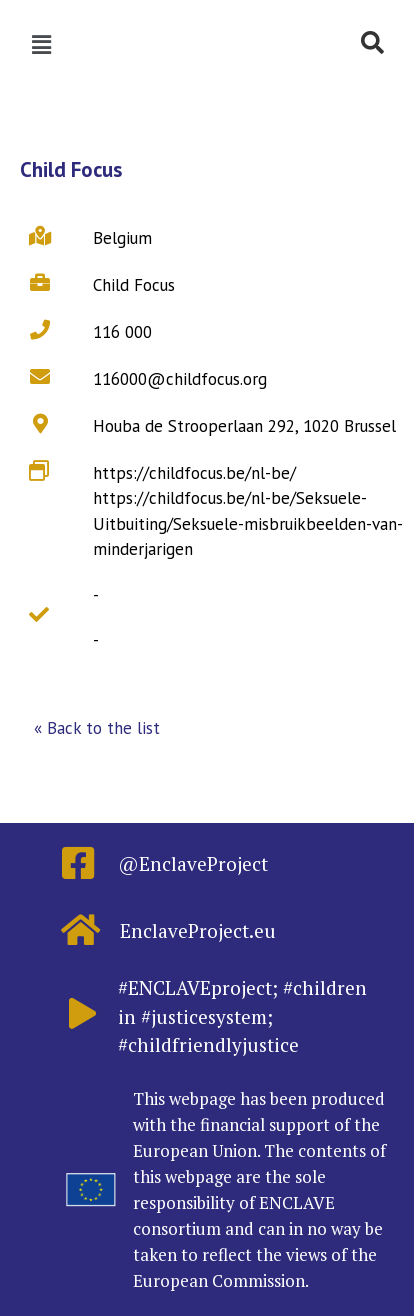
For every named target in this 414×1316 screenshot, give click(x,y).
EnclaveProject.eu (198, 930)
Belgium (122, 238)
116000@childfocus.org (180, 379)
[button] (97, 729)
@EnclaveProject (193, 863)
